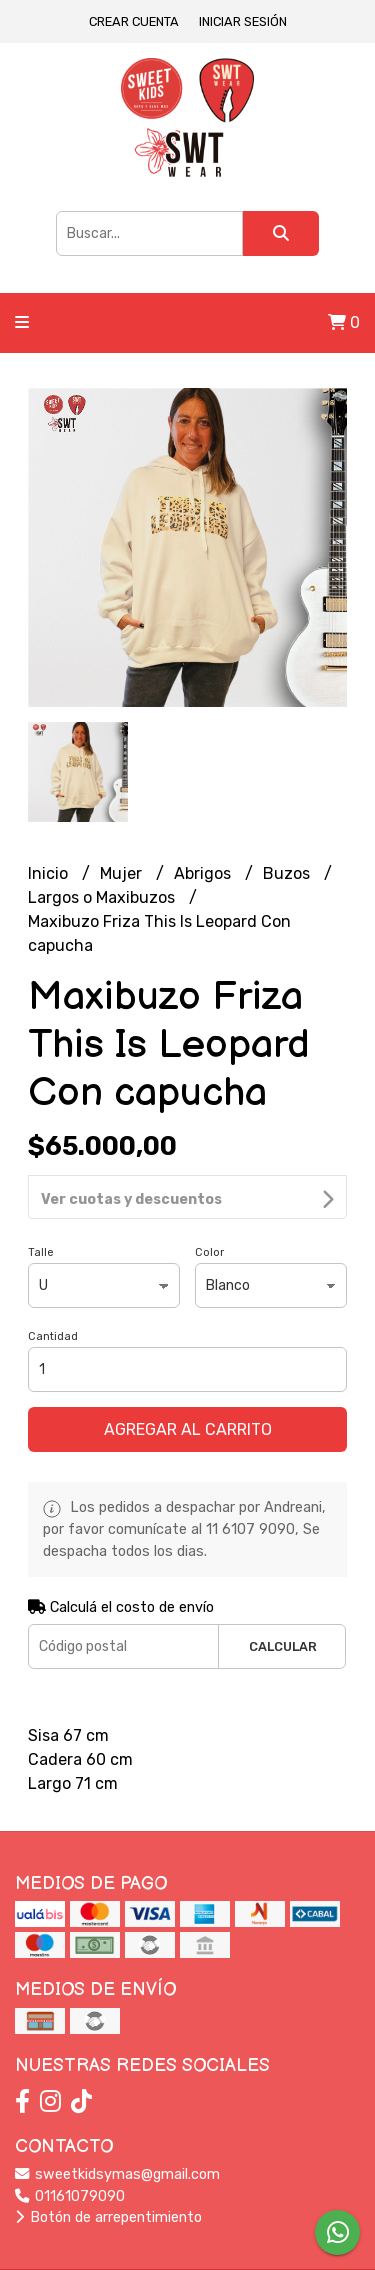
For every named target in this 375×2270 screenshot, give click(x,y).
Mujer (123, 873)
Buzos (288, 873)
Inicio (50, 873)
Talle (41, 1198)
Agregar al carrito (188, 1375)
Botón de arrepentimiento (108, 2163)
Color (209, 1198)
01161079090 (70, 2142)
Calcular (283, 1592)
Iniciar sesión (243, 21)
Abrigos (204, 873)
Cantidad (53, 1282)
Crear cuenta (134, 21)
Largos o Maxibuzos (103, 897)
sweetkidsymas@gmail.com (117, 2120)
